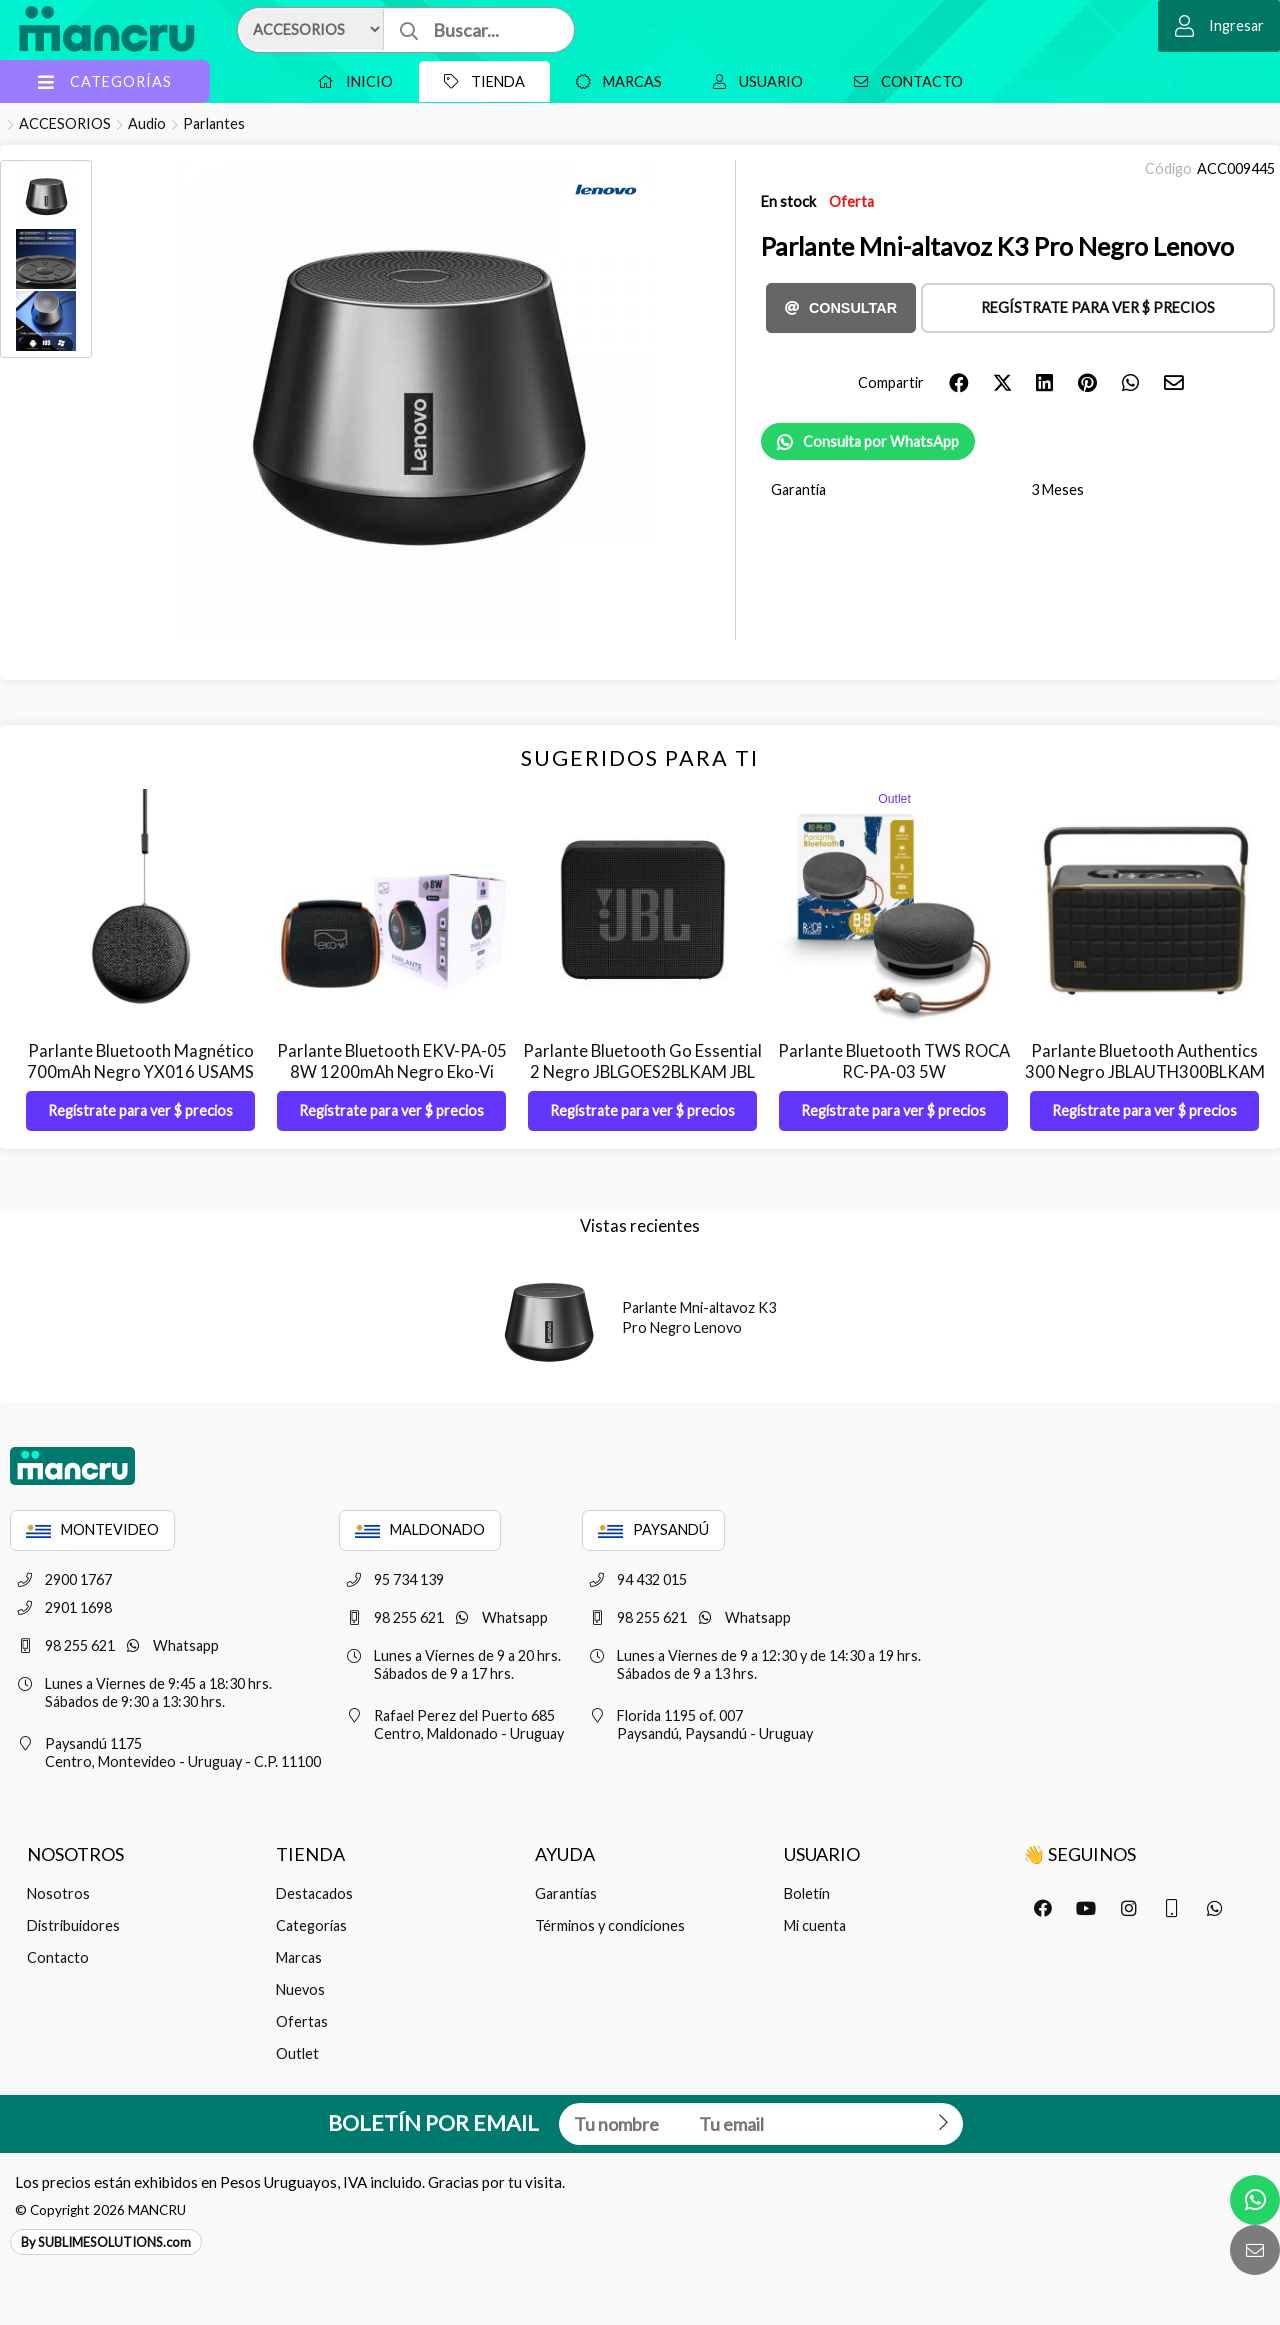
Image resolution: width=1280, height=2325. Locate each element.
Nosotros (58, 1893)
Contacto (903, 81)
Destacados (314, 1893)
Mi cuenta (815, 1925)
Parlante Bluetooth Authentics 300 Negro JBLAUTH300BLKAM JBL (1145, 1071)
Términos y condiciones (610, 1925)
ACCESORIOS (65, 123)
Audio (147, 123)
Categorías (311, 1925)
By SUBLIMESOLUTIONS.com (106, 2242)
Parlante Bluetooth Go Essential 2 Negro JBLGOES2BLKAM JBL (642, 1061)
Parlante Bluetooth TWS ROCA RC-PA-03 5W (894, 1061)
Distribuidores (73, 1925)
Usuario (753, 81)
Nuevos (300, 1989)
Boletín (807, 1893)
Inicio (350, 81)
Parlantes (214, 123)
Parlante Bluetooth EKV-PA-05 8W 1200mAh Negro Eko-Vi (392, 1061)
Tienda (479, 81)
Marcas (614, 81)
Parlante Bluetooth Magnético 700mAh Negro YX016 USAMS (140, 1061)
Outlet (297, 2053)
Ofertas (302, 2021)
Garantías (566, 1893)
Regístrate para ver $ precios (1098, 307)
